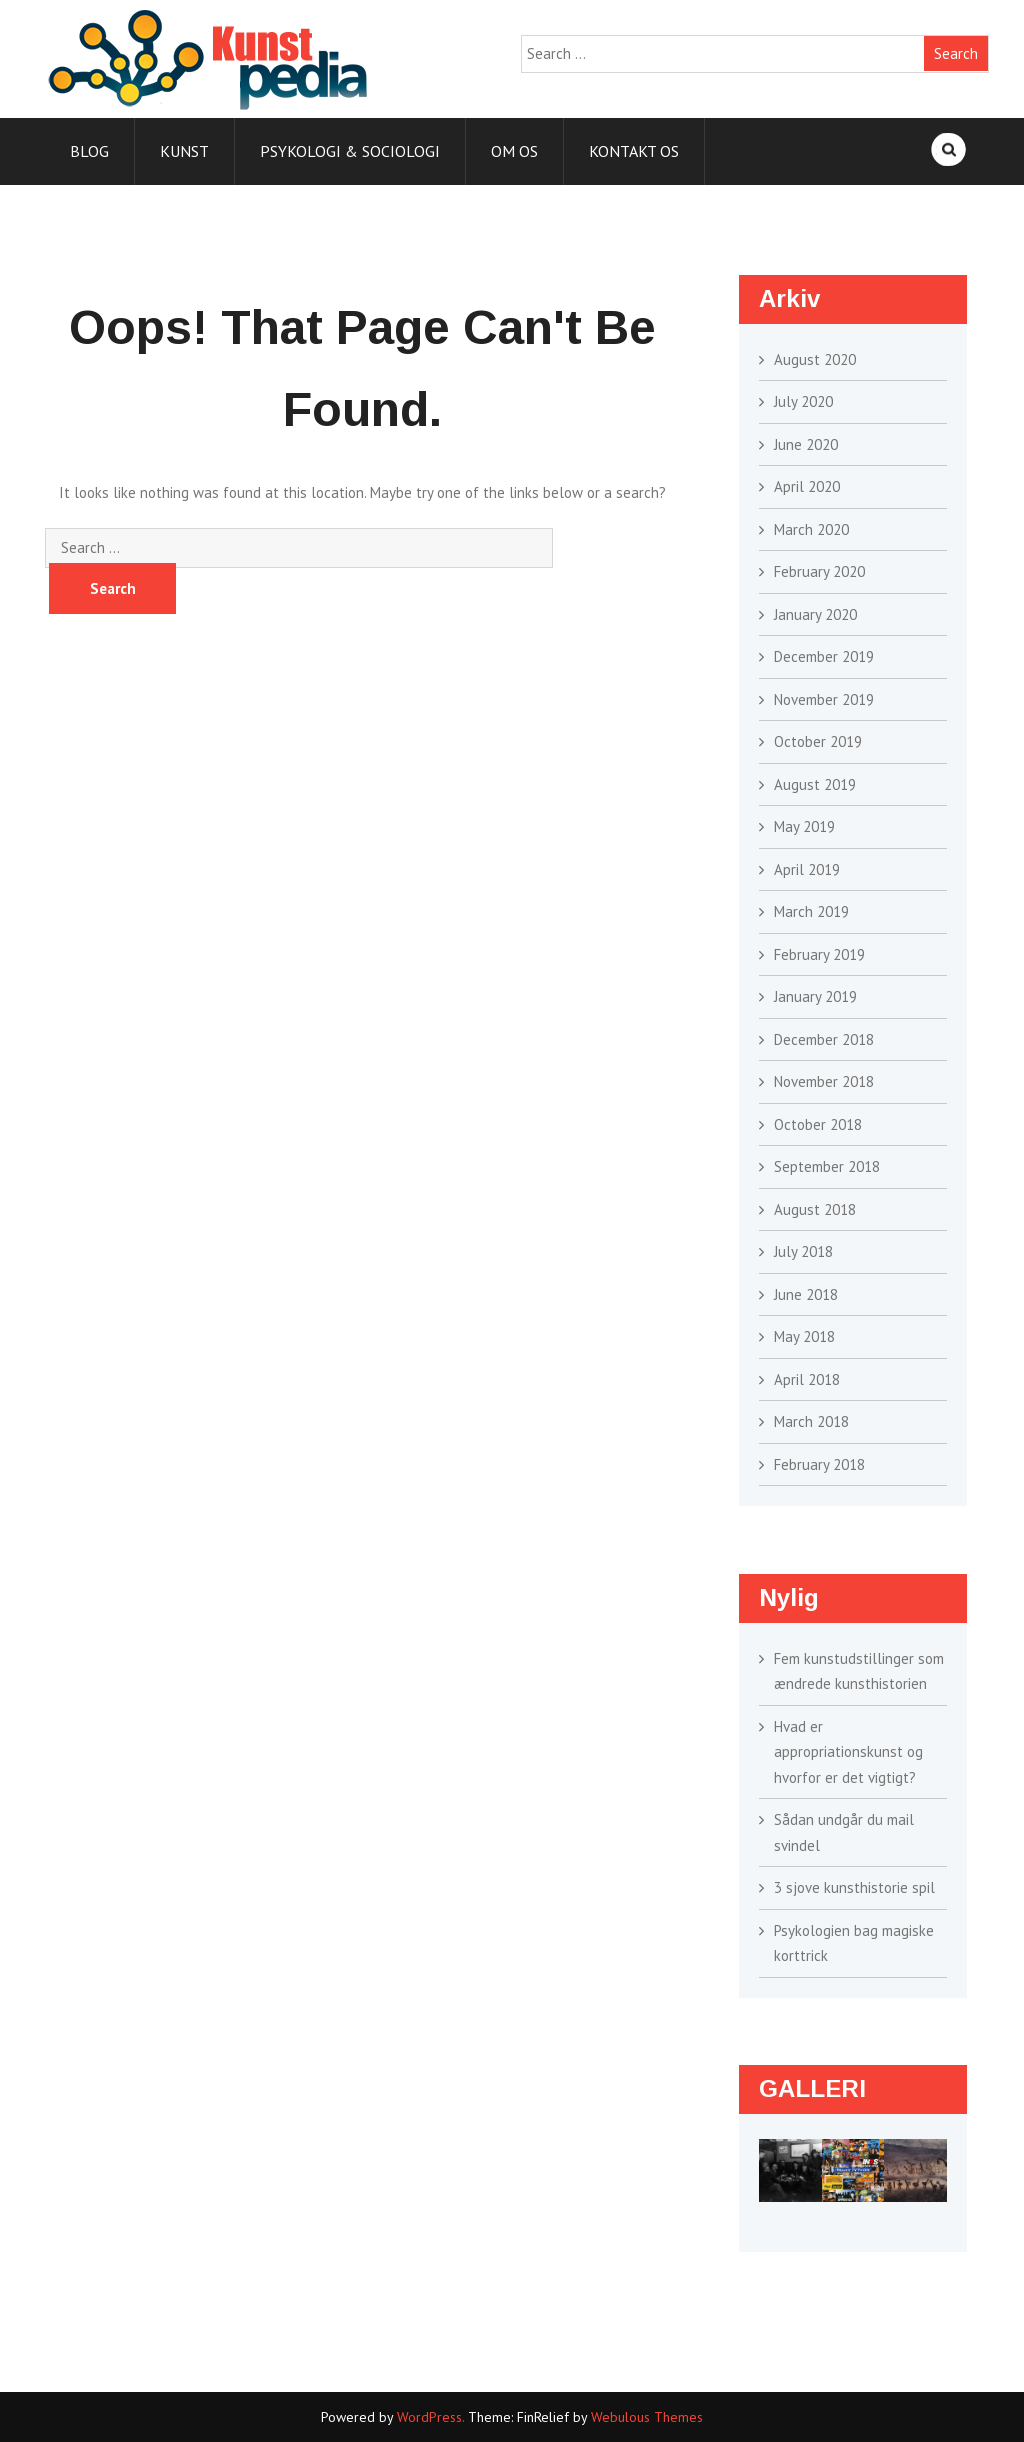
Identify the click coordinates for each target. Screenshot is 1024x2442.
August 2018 (815, 1209)
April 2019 (807, 869)
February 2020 (819, 571)
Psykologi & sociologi (350, 151)
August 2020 (815, 359)
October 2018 (818, 1124)
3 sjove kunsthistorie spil (854, 1887)
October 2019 (818, 741)
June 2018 (806, 1294)
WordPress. (430, 2417)
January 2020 (815, 614)
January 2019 (815, 996)
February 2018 (819, 1464)
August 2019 (815, 784)
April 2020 (807, 486)
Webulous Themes (647, 2417)
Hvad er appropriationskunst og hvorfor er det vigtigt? (848, 1752)
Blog (89, 151)
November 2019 (824, 699)
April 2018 (807, 1379)
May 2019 (804, 826)
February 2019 (819, 954)
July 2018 (803, 1251)
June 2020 (806, 444)
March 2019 (811, 911)
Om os (514, 151)
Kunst (184, 151)
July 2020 (803, 401)
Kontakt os (634, 151)
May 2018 (804, 1336)
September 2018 (827, 1166)
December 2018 (824, 1039)
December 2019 (824, 656)
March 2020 (811, 529)
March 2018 (811, 1421)
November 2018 (824, 1081)
